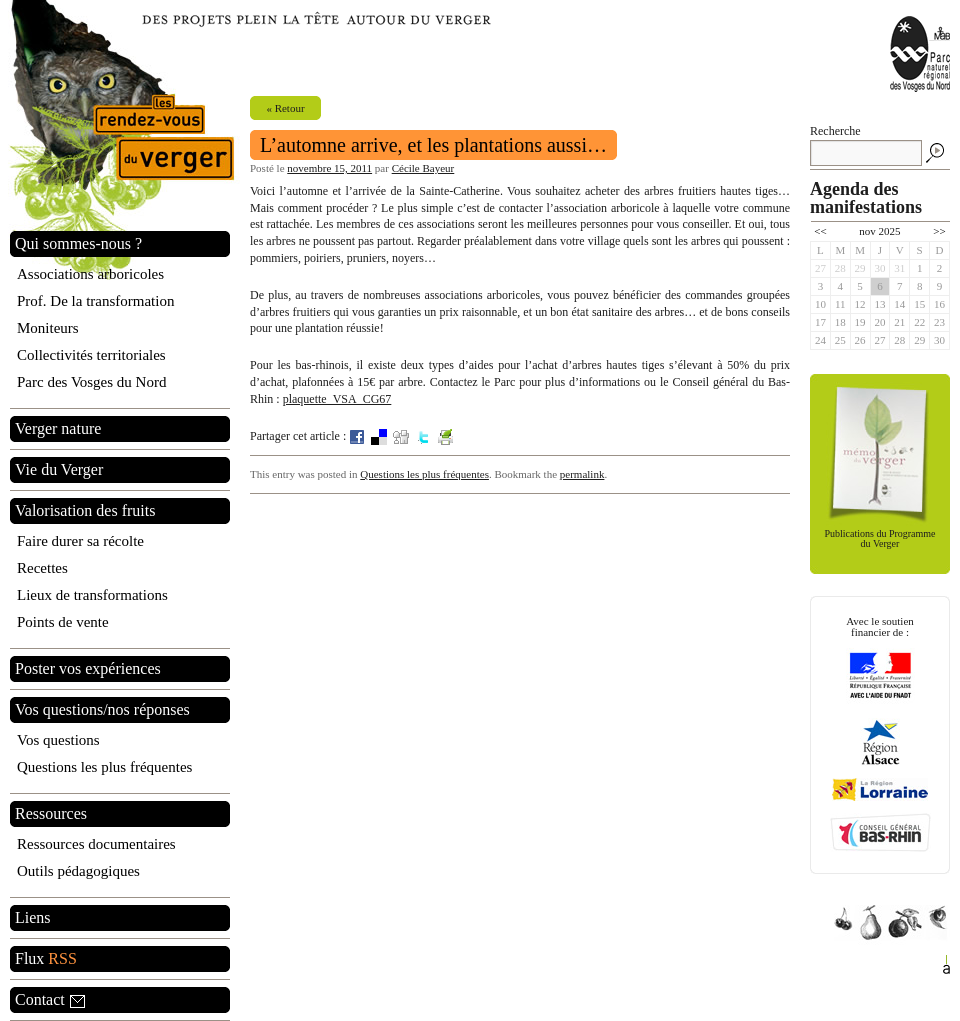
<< (820, 231)
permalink (582, 474)
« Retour (285, 108)
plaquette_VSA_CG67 (337, 399)
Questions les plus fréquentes (424, 474)
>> (939, 231)
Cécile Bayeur (423, 168)
